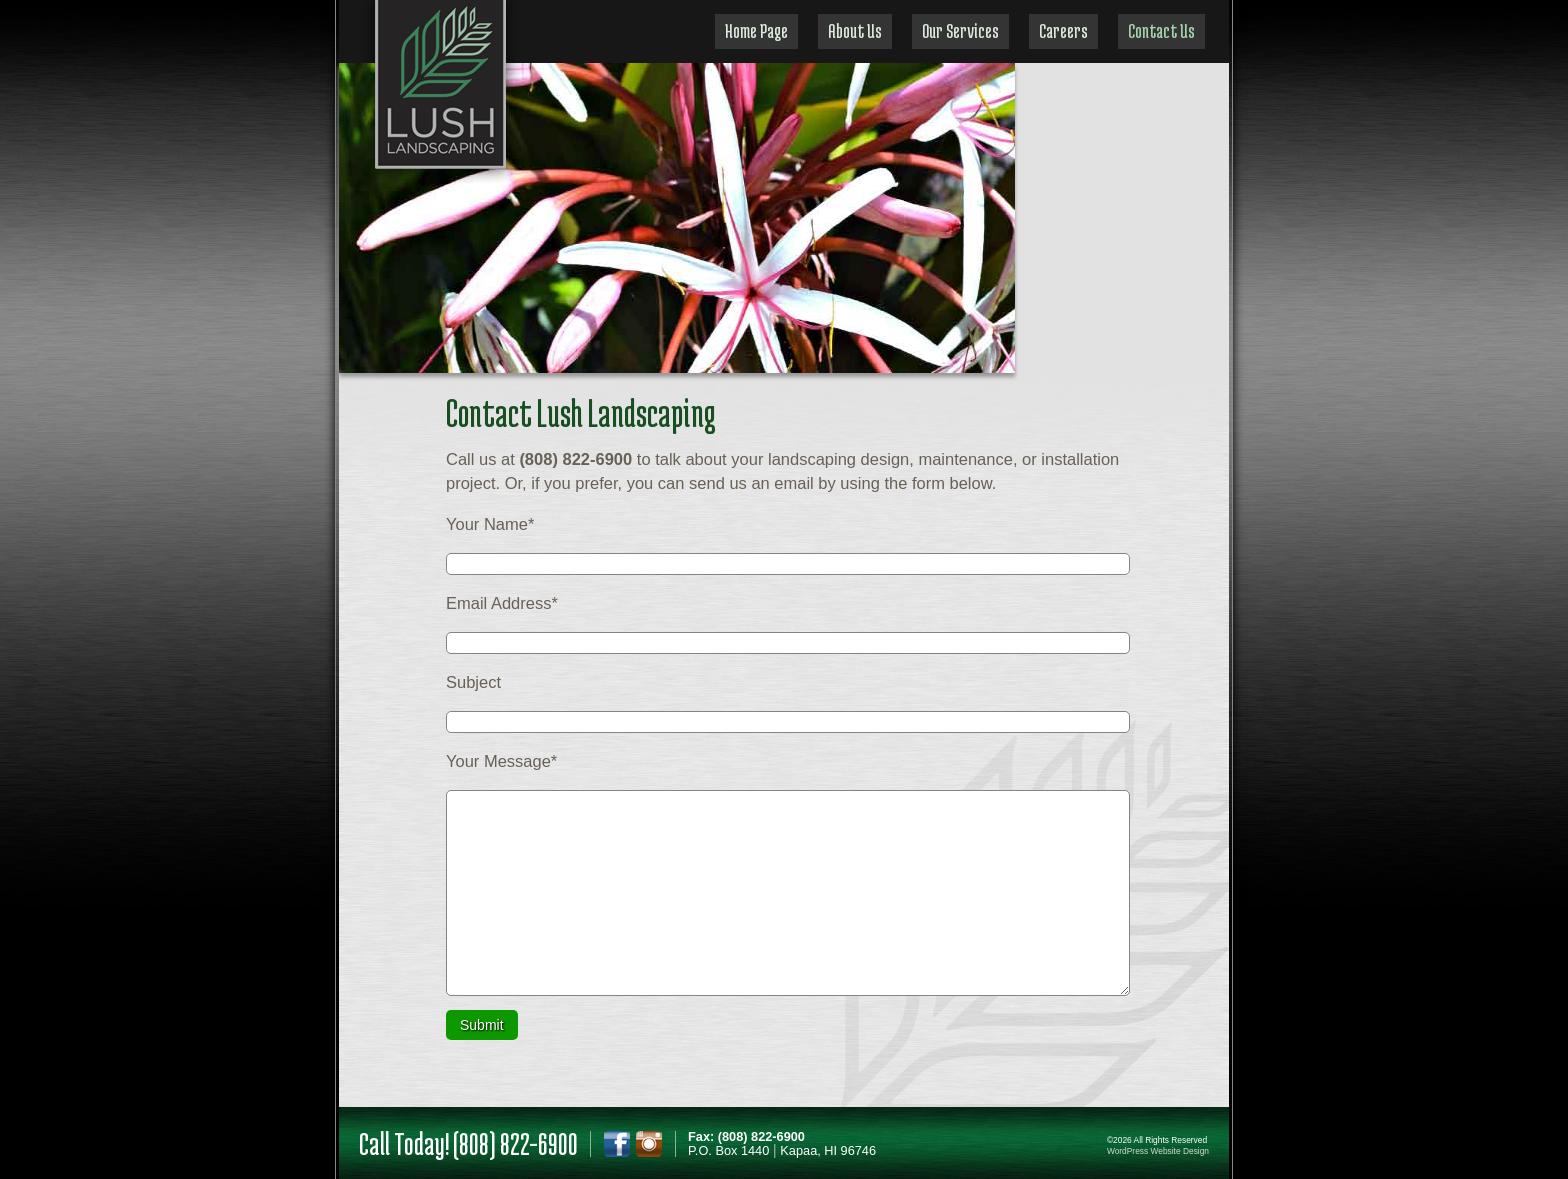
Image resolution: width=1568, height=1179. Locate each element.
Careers (1063, 30)
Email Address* (502, 603)
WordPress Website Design (1158, 1151)
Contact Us (1161, 30)
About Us (855, 30)
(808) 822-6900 (515, 1143)
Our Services (960, 30)
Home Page (756, 30)
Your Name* (490, 524)
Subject (473, 682)
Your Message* (501, 761)
